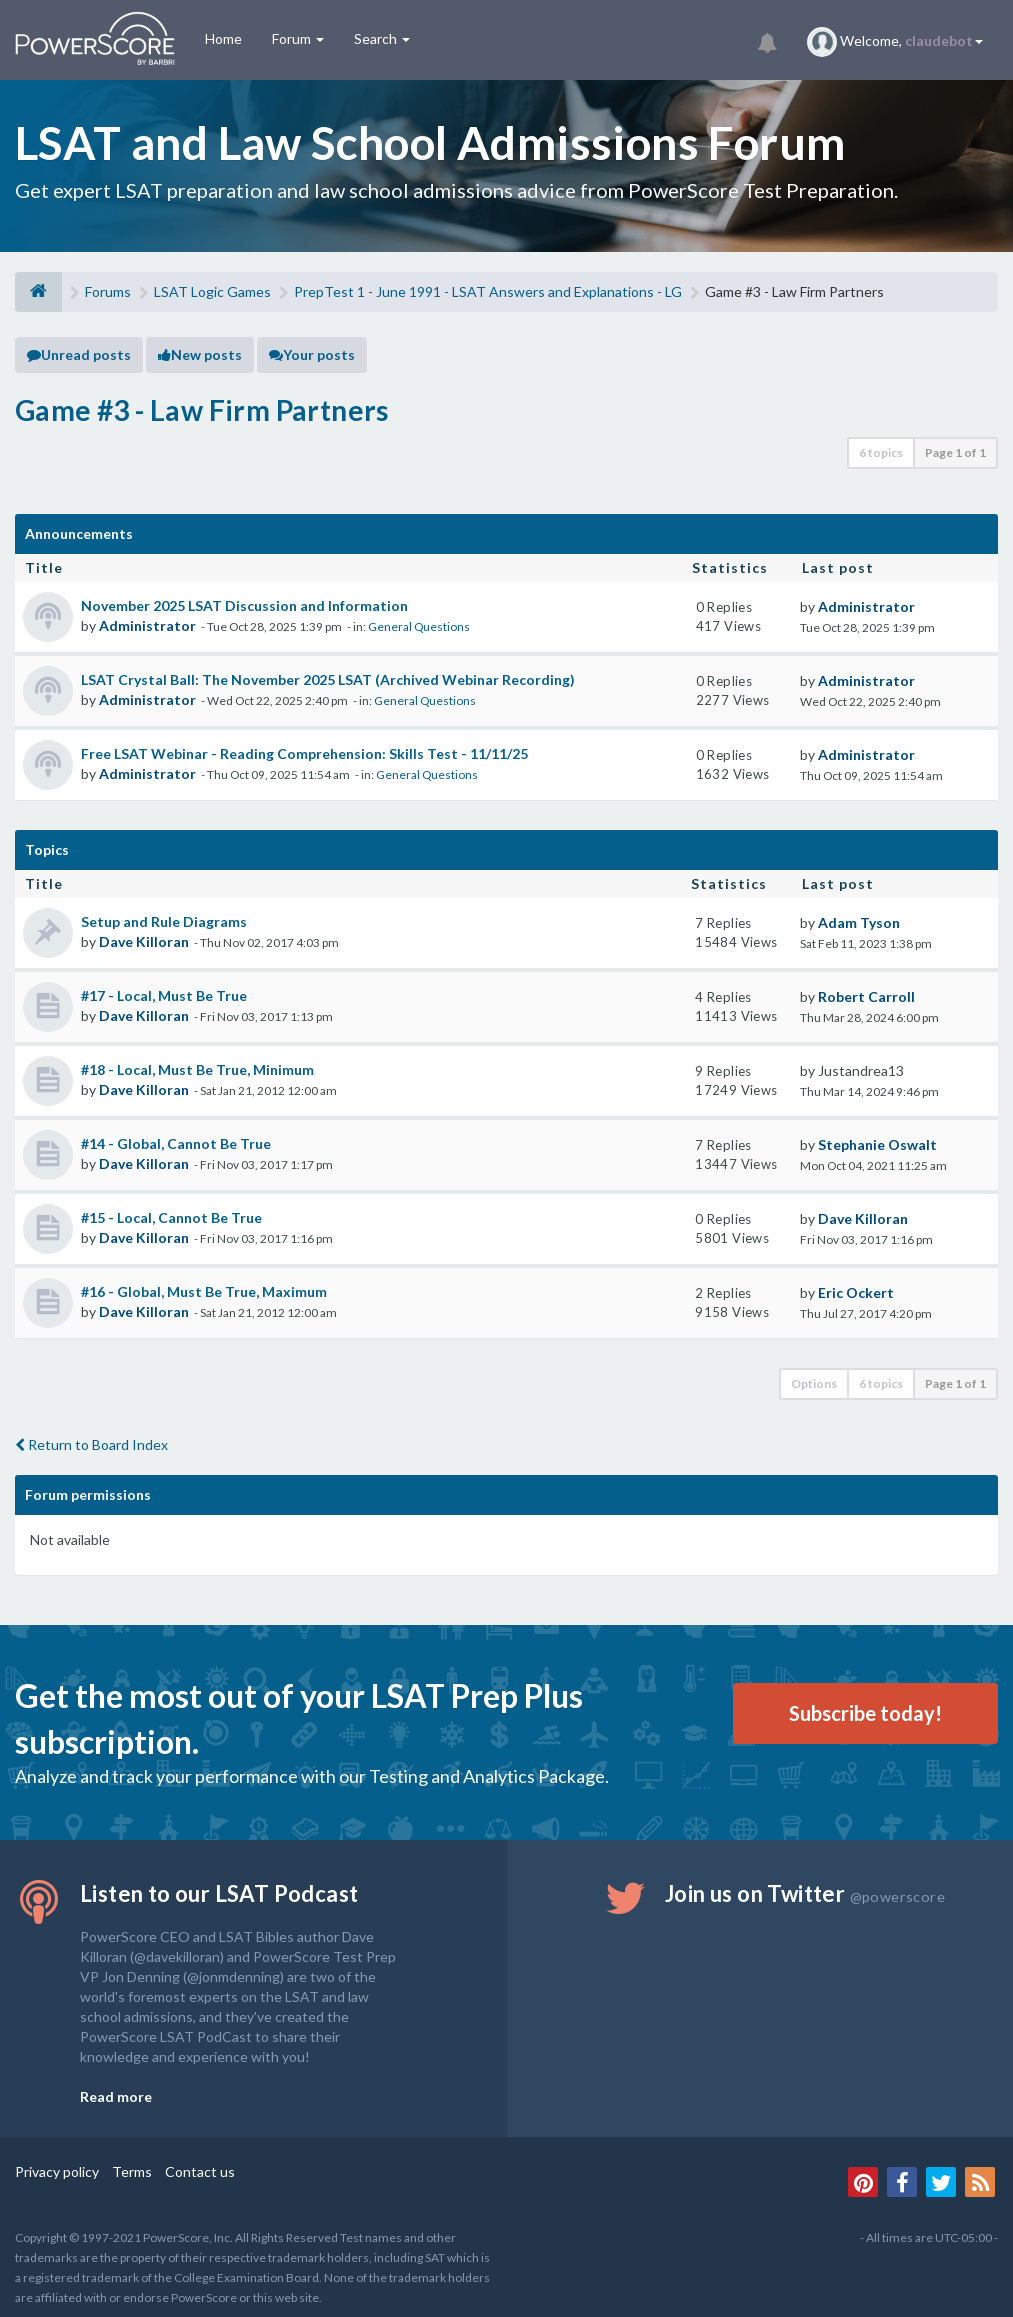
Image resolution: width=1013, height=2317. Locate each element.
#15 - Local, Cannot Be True (171, 1217)
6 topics (881, 452)
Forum (298, 38)
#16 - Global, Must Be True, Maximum (204, 1291)
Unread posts (79, 354)
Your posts (312, 354)
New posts (200, 354)
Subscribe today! (865, 1713)
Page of (955, 452)
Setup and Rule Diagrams (164, 921)
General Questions (419, 626)
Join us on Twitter (805, 1893)
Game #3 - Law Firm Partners (202, 410)
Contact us (200, 2171)
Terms (132, 2171)
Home (223, 38)
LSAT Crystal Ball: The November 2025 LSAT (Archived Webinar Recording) (328, 679)
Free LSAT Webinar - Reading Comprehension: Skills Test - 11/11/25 (304, 753)
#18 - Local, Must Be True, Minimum (197, 1069)
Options (814, 1383)
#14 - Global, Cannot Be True (176, 1143)
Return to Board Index (91, 1444)
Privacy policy (57, 2171)
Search (382, 38)
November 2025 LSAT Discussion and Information (244, 605)
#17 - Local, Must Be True (164, 995)
